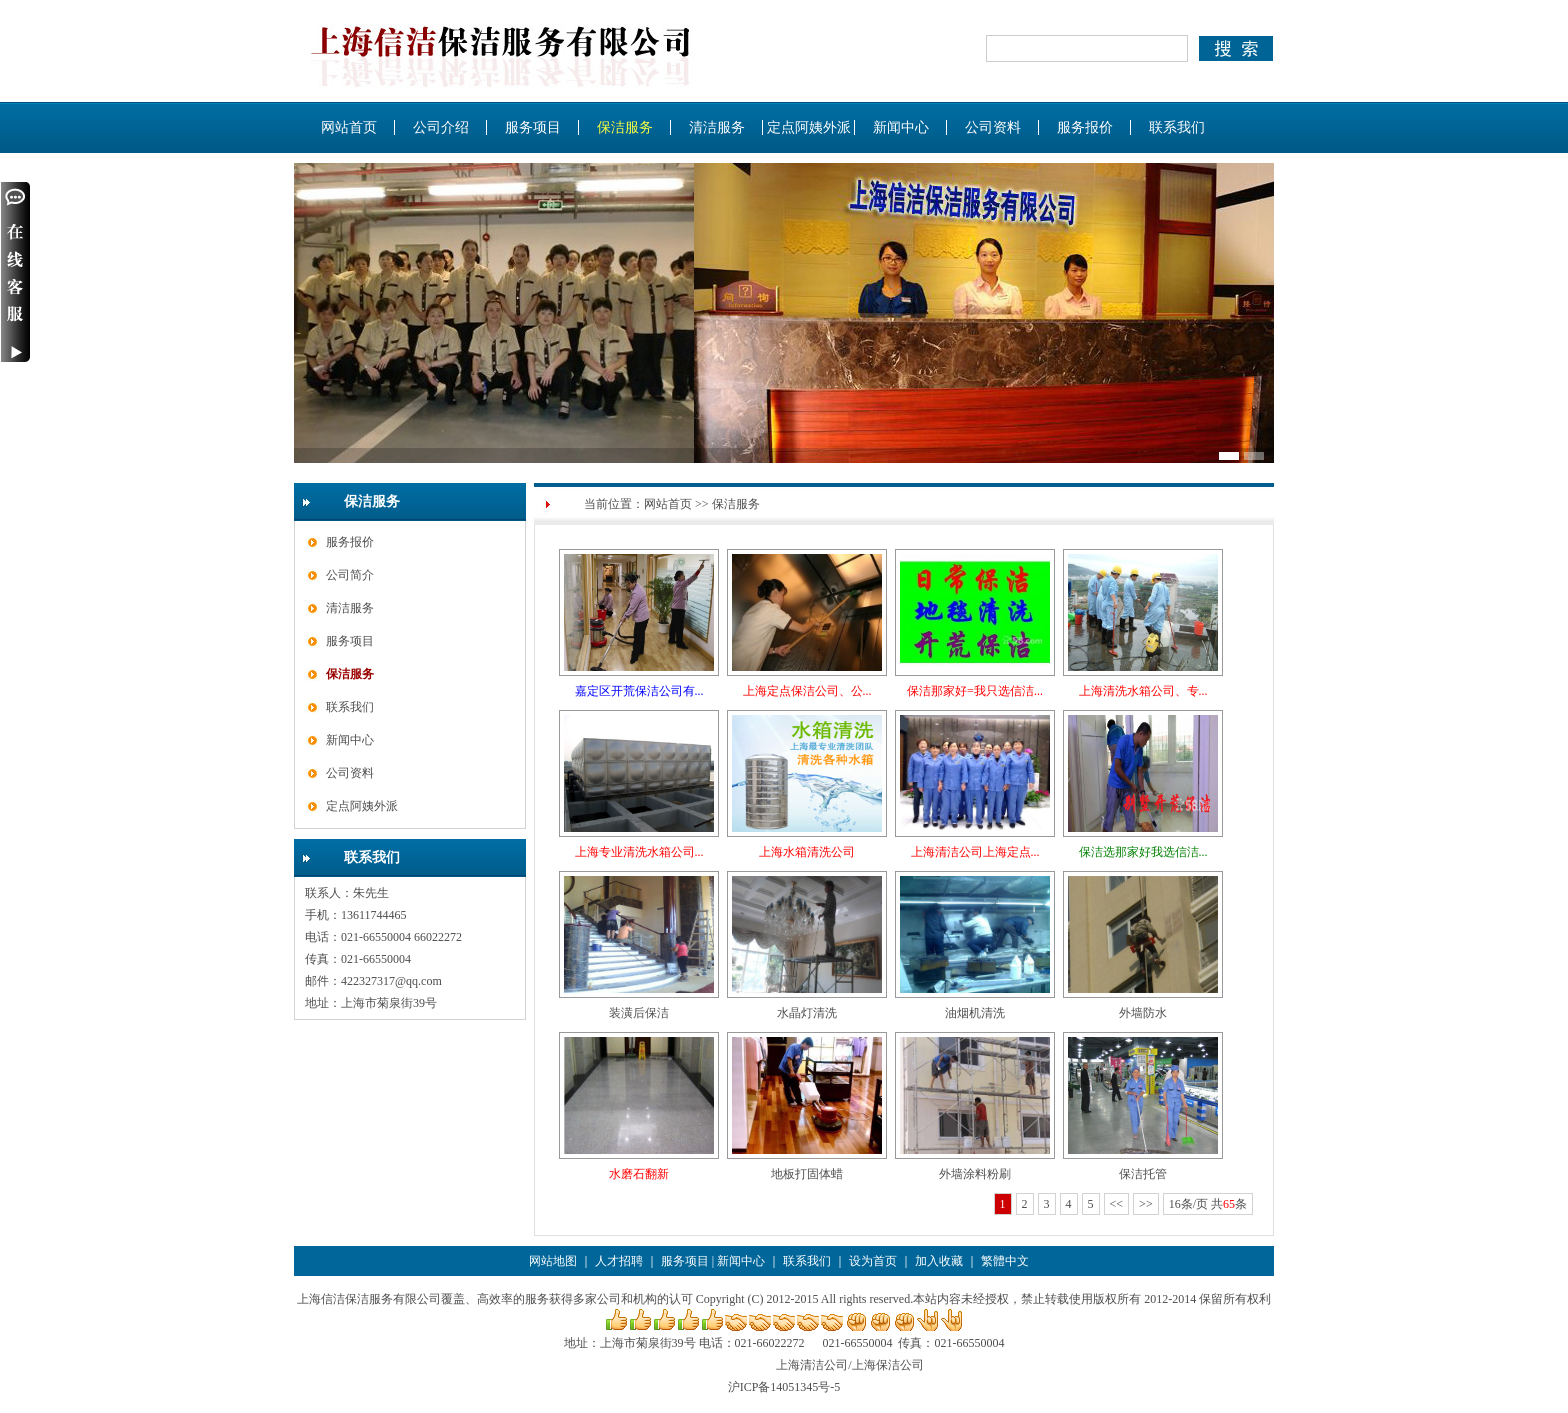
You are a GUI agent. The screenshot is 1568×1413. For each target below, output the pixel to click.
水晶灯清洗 (807, 1013)
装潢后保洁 (639, 1013)
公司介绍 (441, 127)
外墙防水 (1143, 1013)
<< (1117, 1204)
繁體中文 (1005, 1261)
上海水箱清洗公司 (807, 852)
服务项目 (533, 127)
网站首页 (349, 127)
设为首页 (873, 1261)
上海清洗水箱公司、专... (1143, 691)
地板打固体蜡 (807, 1174)
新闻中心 (901, 127)
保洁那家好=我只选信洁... (975, 691)
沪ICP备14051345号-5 (784, 1387)
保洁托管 (1143, 1174)
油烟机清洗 (975, 1013)
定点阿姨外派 (809, 127)
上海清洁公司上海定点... (975, 852)
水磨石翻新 (639, 1174)
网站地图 (553, 1261)
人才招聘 (619, 1261)
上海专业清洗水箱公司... (639, 852)
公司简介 (350, 575)
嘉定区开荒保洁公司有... (639, 691)
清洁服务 (717, 127)
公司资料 (993, 127)
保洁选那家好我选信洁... (1143, 852)
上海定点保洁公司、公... (807, 691)
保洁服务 (625, 127)
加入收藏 (939, 1261)
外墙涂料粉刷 (975, 1174)
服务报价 (1085, 127)
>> (1146, 1204)
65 (1229, 1204)
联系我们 (1177, 127)
